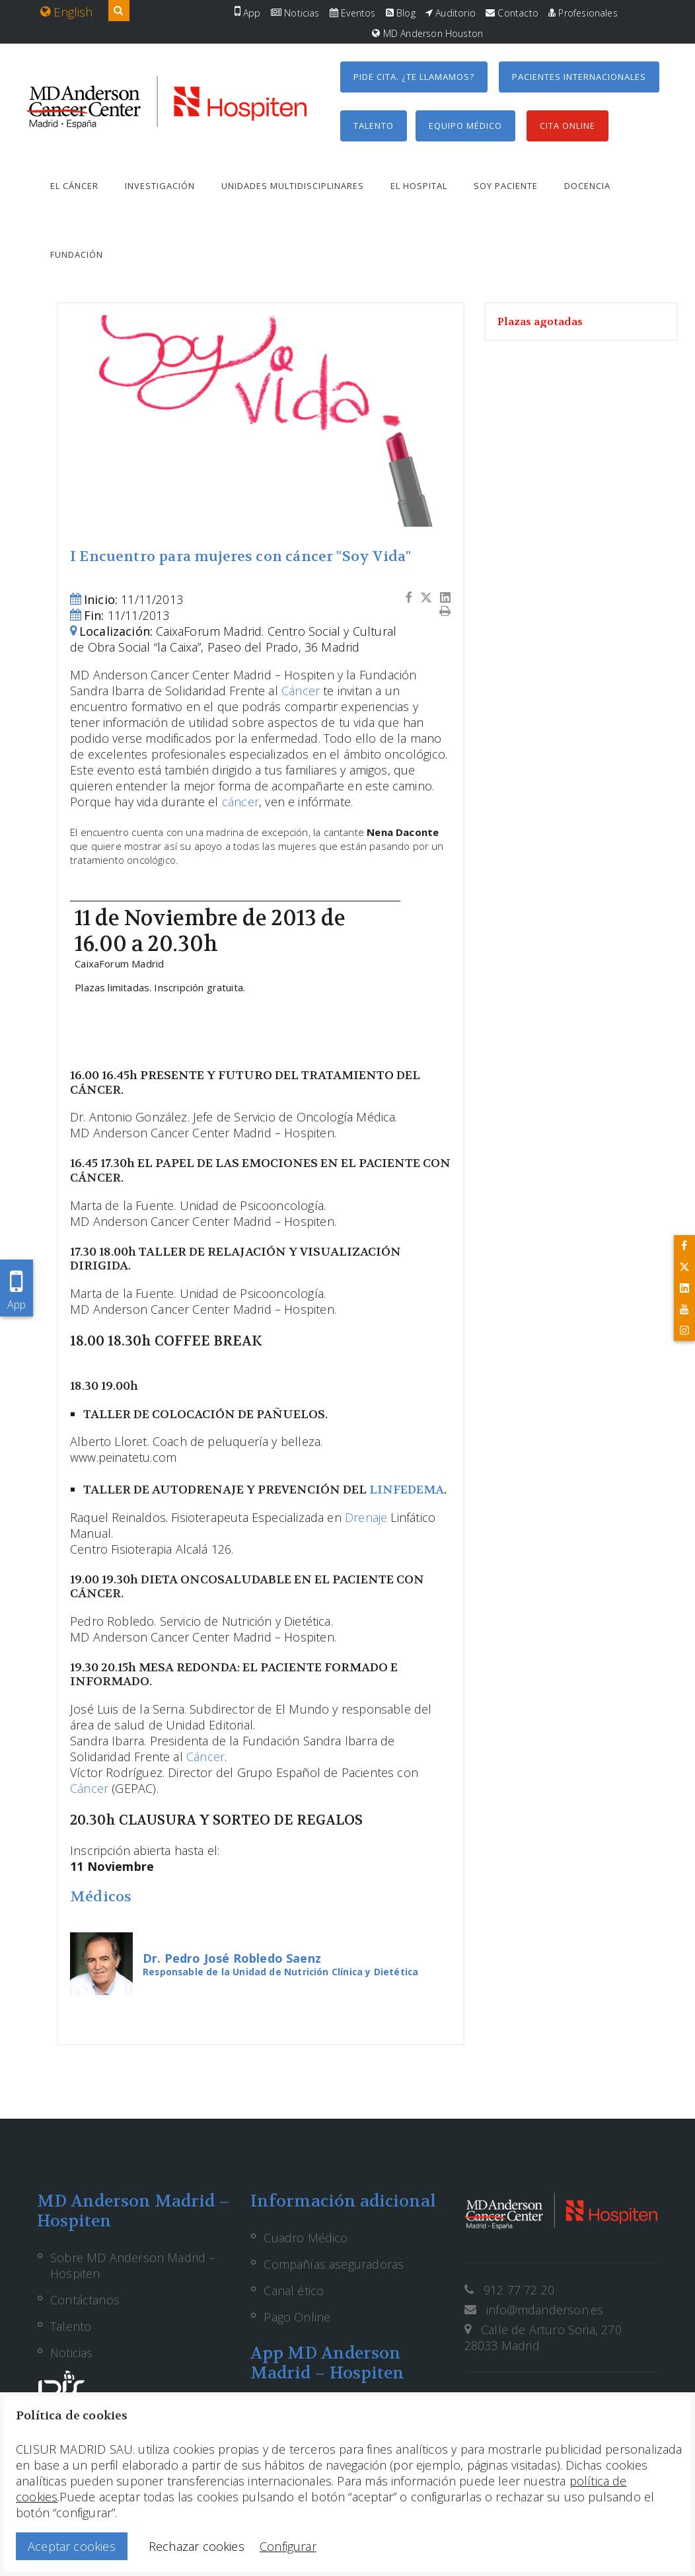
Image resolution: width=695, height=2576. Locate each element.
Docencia (587, 186)
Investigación (160, 186)
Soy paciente (506, 186)
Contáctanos (85, 2300)
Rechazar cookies (196, 2546)
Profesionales (583, 13)
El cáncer (74, 186)
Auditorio (450, 13)
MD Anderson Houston (427, 33)
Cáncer (300, 691)
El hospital (418, 186)
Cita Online (567, 126)
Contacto (512, 13)
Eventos (353, 13)
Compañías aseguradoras (334, 2264)
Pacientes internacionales (579, 77)
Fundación (76, 254)
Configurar (288, 2546)
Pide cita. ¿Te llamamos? (413, 77)
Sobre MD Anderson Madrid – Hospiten (132, 2265)
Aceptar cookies (72, 2546)
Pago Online (297, 2317)
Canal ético (294, 2290)
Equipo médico (465, 126)
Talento (373, 126)
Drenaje (366, 1517)
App (248, 13)
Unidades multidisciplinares (292, 186)
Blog (401, 13)
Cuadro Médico (306, 2238)
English (66, 12)
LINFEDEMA (406, 1489)
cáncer (240, 802)
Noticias (295, 13)
